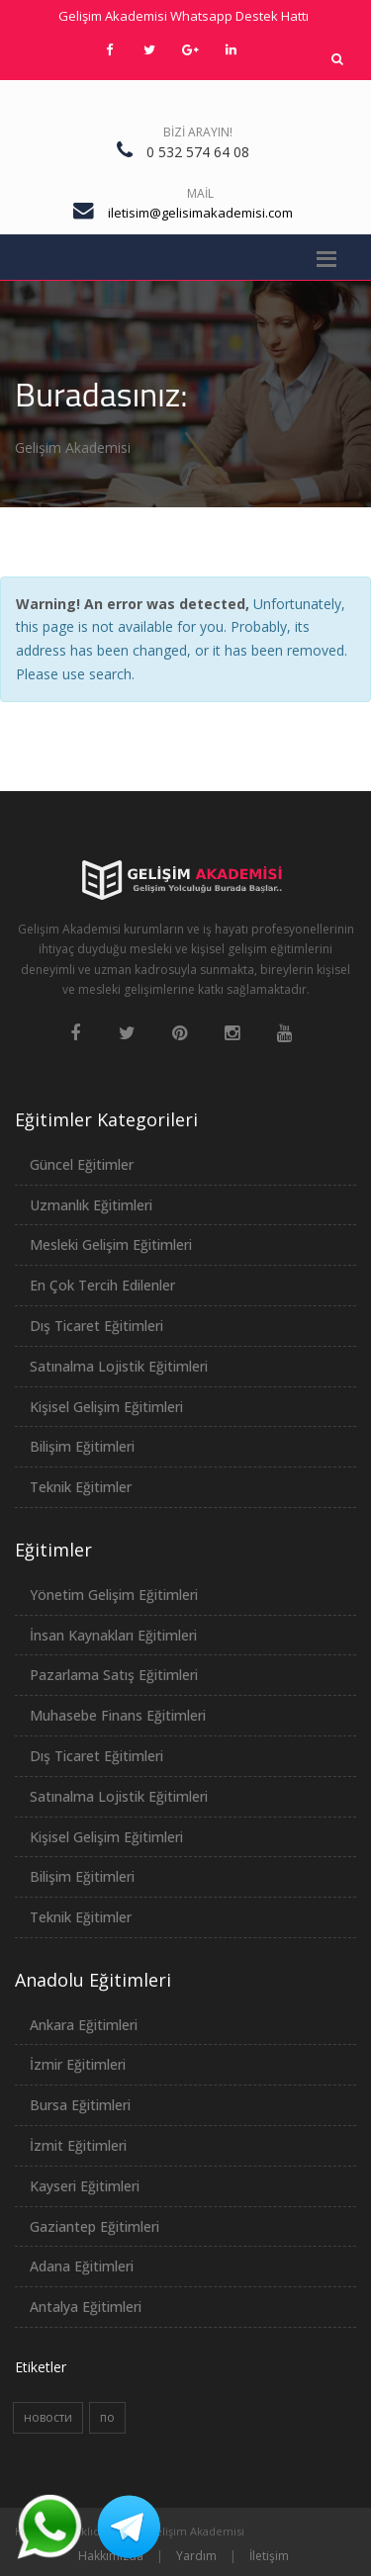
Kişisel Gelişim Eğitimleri (106, 1406)
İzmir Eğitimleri (78, 2064)
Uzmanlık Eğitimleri (91, 1205)
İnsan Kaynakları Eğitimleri (113, 1635)
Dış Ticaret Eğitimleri (96, 1325)
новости (48, 2417)
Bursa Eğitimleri (80, 2104)
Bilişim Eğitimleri (82, 1446)
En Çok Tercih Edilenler (102, 1285)
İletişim (269, 2555)
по (107, 2417)
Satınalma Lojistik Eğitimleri (119, 1366)
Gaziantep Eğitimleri (94, 2226)
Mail (200, 193)
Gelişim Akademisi (73, 447)
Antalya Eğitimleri (85, 2306)
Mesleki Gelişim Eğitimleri (111, 1244)
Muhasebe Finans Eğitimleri (118, 1715)
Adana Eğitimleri (82, 2266)
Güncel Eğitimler (82, 1164)
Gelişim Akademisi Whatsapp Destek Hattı (183, 16)
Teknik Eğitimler (81, 1486)
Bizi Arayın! (197, 132)
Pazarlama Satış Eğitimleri (114, 1674)
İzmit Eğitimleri (78, 2145)
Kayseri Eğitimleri (84, 2185)
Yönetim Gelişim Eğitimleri (114, 1594)
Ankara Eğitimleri (84, 2024)
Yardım (196, 2555)
